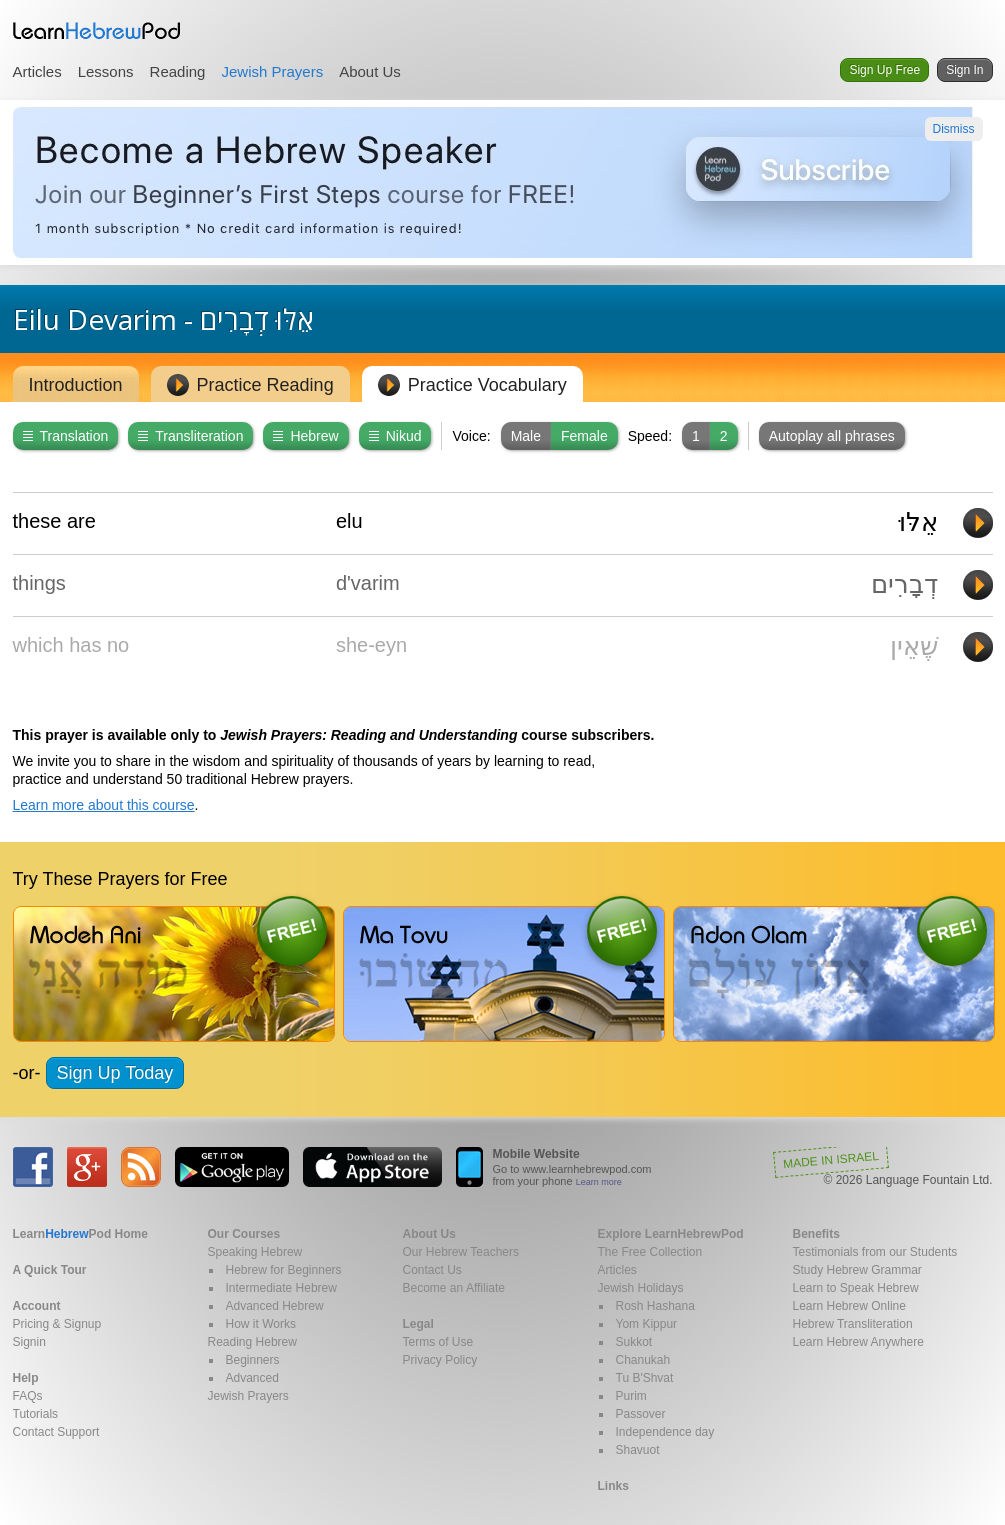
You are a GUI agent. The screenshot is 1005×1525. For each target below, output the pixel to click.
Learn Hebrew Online (849, 1306)
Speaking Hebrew (255, 1252)
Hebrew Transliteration (853, 1324)
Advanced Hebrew (275, 1306)
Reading (178, 71)
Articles (37, 71)
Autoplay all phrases (832, 436)
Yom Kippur (647, 1324)
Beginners (253, 1360)
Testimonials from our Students (875, 1252)
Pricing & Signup (57, 1324)
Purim (631, 1396)
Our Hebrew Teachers (461, 1252)
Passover (641, 1414)
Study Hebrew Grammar (857, 1270)
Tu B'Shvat (645, 1378)
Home (80, 1234)
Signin (29, 1342)
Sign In (964, 70)
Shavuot (638, 1450)
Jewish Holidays (641, 1288)
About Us (370, 71)
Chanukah (643, 1360)
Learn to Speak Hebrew (856, 1288)
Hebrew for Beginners (284, 1270)
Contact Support (56, 1432)
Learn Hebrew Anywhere (858, 1342)
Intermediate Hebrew (281, 1288)
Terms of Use (438, 1342)
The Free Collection (650, 1252)
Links (613, 1486)
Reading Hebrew (252, 1342)
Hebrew (305, 436)
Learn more (599, 1182)
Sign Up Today (115, 1073)
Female (584, 436)
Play (978, 523)
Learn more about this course (104, 805)
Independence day (665, 1432)
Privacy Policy (440, 1360)
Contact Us (432, 1270)
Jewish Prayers (272, 71)
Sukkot (634, 1342)
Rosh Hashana (655, 1306)
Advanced (252, 1378)
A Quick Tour (50, 1270)
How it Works (261, 1324)
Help (26, 1378)
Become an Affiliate (454, 1288)
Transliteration (190, 436)
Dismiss (954, 129)
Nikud (395, 436)
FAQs (28, 1396)
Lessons (106, 71)
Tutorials (36, 1414)
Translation (66, 436)
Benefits (816, 1234)
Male (526, 436)
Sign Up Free (884, 70)
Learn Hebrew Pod (97, 31)
